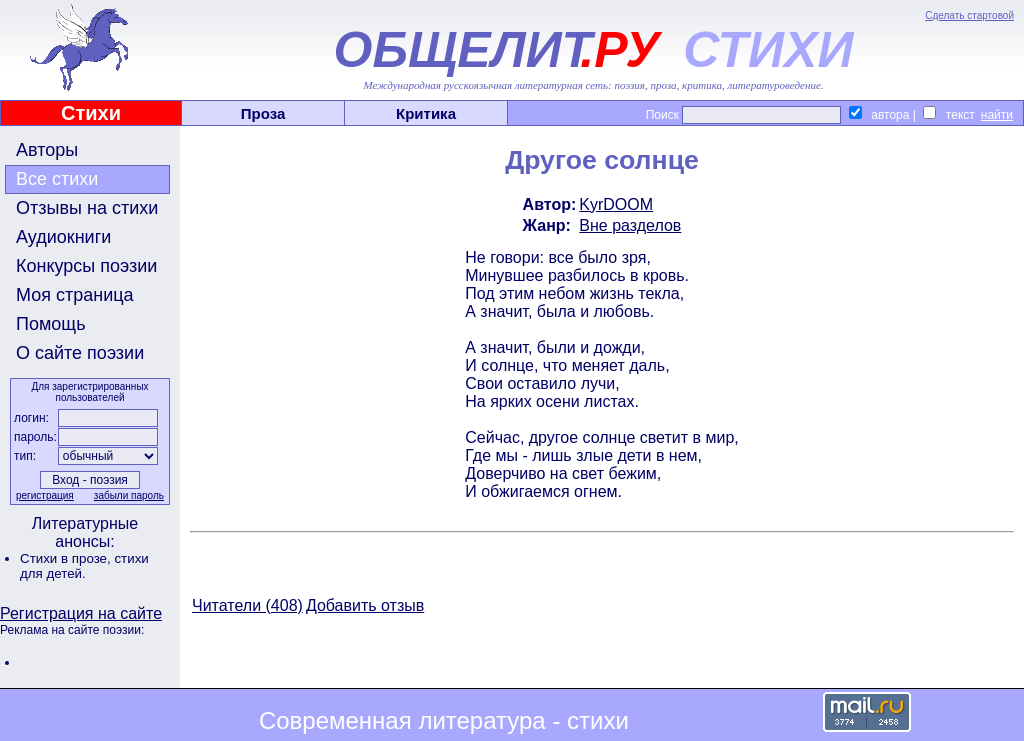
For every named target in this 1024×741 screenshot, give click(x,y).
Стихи (91, 113)
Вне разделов (630, 225)
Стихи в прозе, (67, 558)
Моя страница (75, 295)
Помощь (51, 324)
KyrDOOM (616, 204)
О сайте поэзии (80, 353)
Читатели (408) (247, 605)
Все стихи (57, 179)
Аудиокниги (63, 237)
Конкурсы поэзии (86, 266)
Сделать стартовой (969, 15)
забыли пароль (129, 495)
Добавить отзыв (365, 605)
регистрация (45, 495)
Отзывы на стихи (87, 208)
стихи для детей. (84, 566)
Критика (426, 113)
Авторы (47, 150)
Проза (263, 113)
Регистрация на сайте (81, 613)
